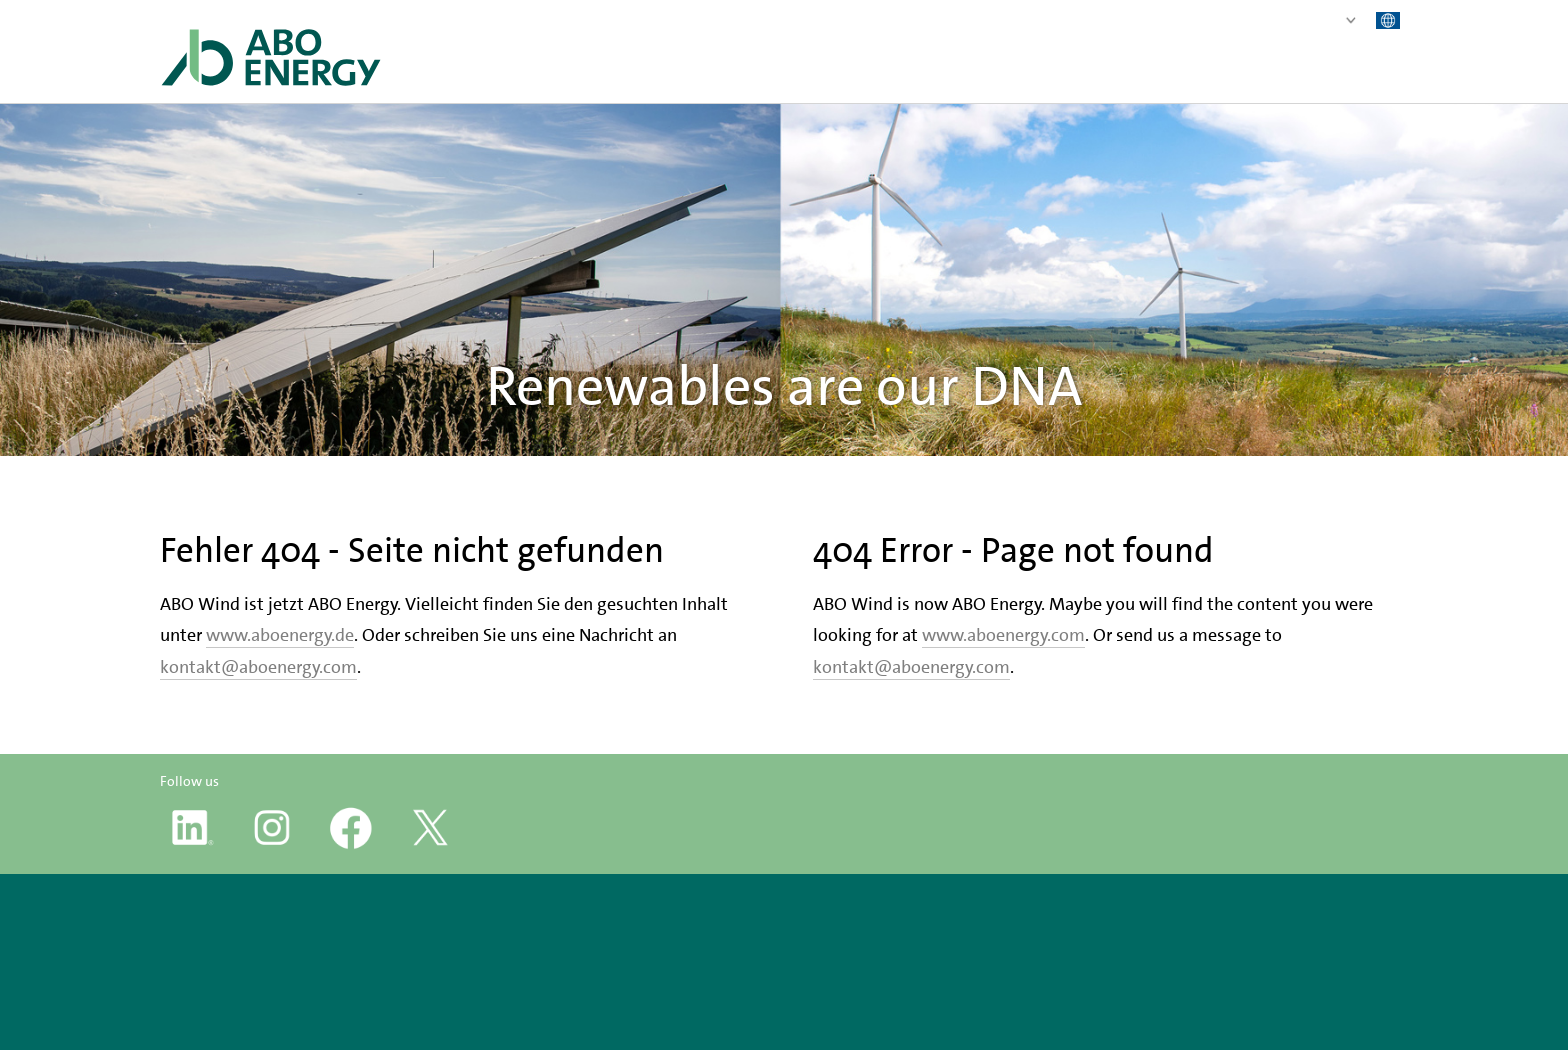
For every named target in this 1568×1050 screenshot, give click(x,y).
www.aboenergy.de (280, 635)
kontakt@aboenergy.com (258, 667)
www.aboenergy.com (1003, 635)
